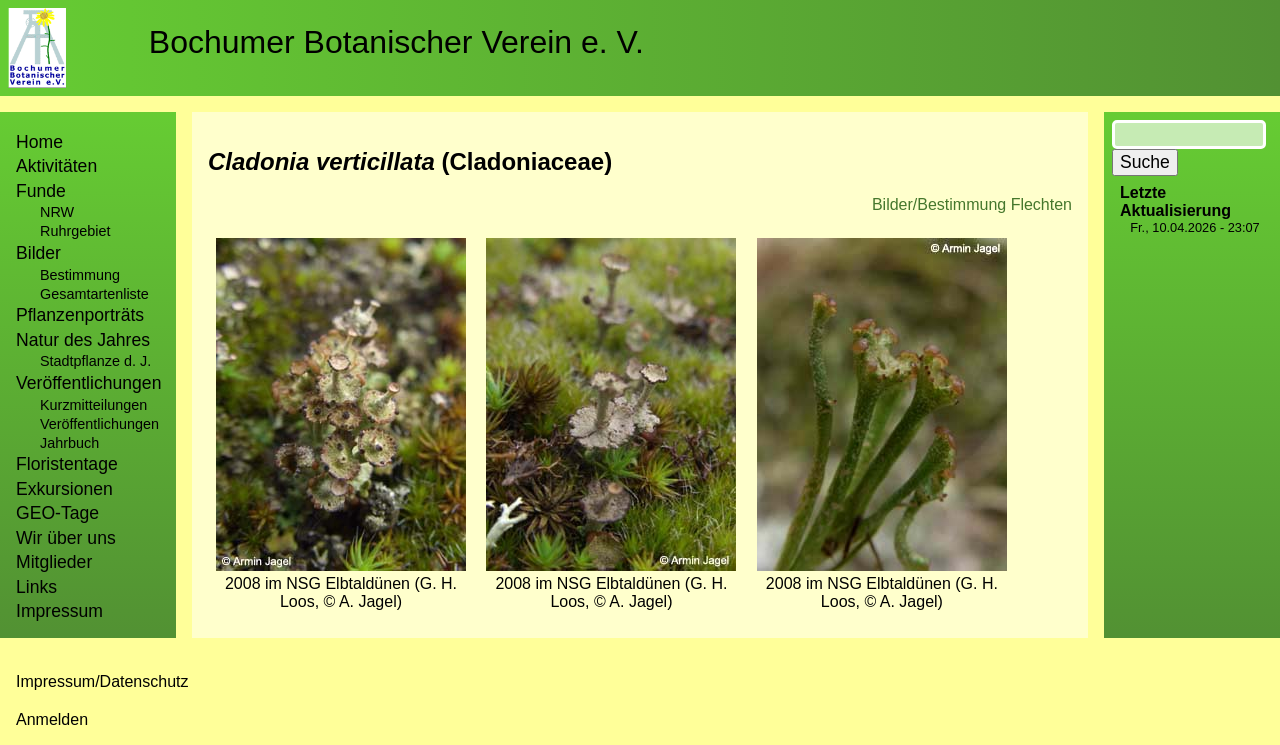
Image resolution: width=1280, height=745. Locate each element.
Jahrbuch (69, 443)
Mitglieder (54, 562)
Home (39, 142)
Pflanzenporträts (80, 315)
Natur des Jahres (83, 340)
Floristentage (67, 464)
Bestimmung (80, 275)
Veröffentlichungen (99, 424)
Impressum (59, 611)
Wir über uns (66, 538)
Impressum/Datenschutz (102, 681)
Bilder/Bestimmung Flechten (972, 204)
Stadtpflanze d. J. (95, 361)
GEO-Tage (57, 513)
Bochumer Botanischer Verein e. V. (396, 42)
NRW (57, 212)
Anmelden (52, 719)
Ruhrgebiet (75, 231)
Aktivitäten (56, 166)
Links (36, 587)
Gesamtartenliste (94, 294)
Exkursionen (64, 489)
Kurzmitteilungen (93, 405)
